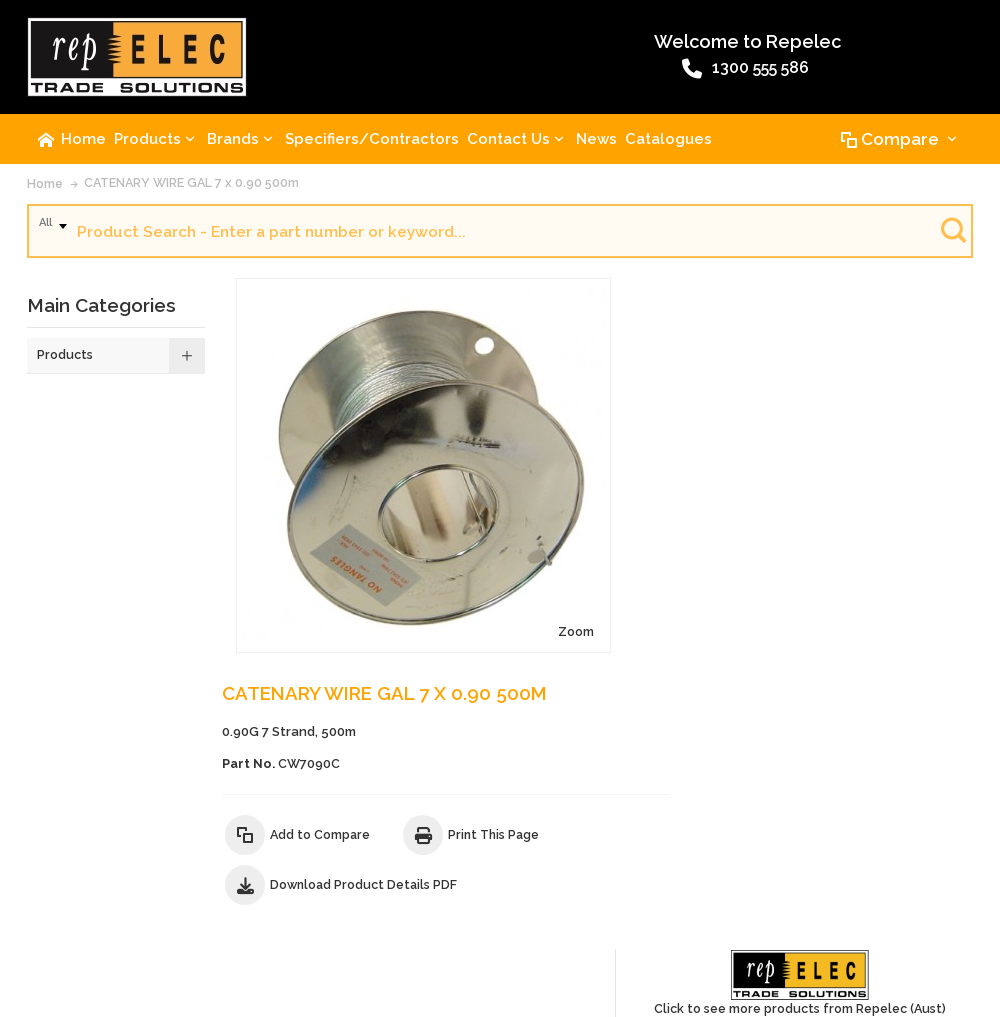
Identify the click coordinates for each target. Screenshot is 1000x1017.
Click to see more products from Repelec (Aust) (890, 332)
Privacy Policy (859, 869)
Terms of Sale (454, 869)
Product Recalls (350, 869)
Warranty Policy (756, 869)
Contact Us (137, 869)
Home (45, 189)
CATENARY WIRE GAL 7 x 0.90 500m (191, 188)
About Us (62, 869)
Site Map (59, 905)
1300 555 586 (453, 73)
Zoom (428, 502)
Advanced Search (236, 869)
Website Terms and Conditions (602, 869)
